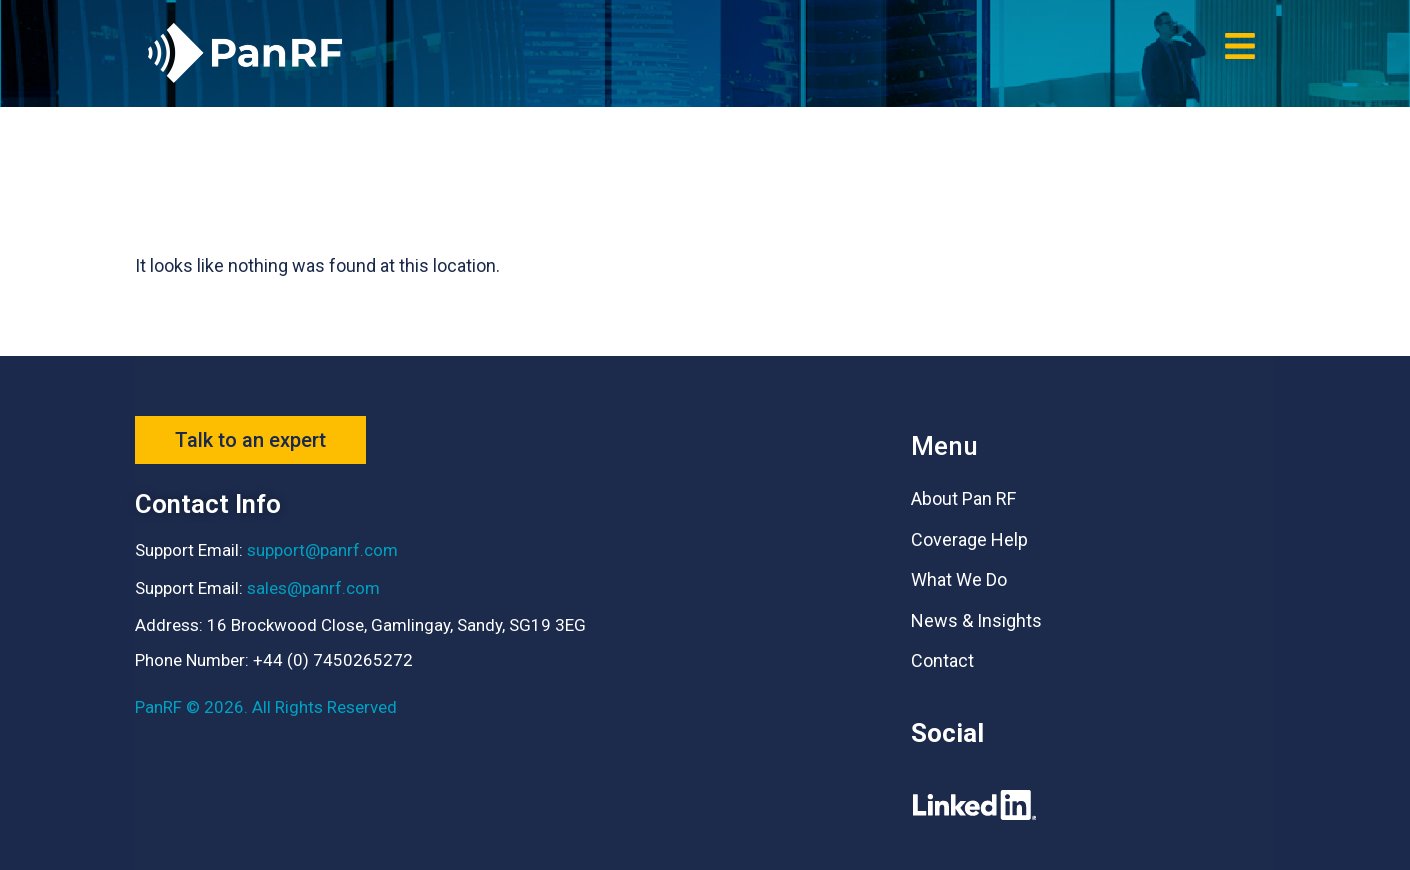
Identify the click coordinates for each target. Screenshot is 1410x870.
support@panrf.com (322, 550)
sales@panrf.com (313, 588)
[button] (1239, 45)
